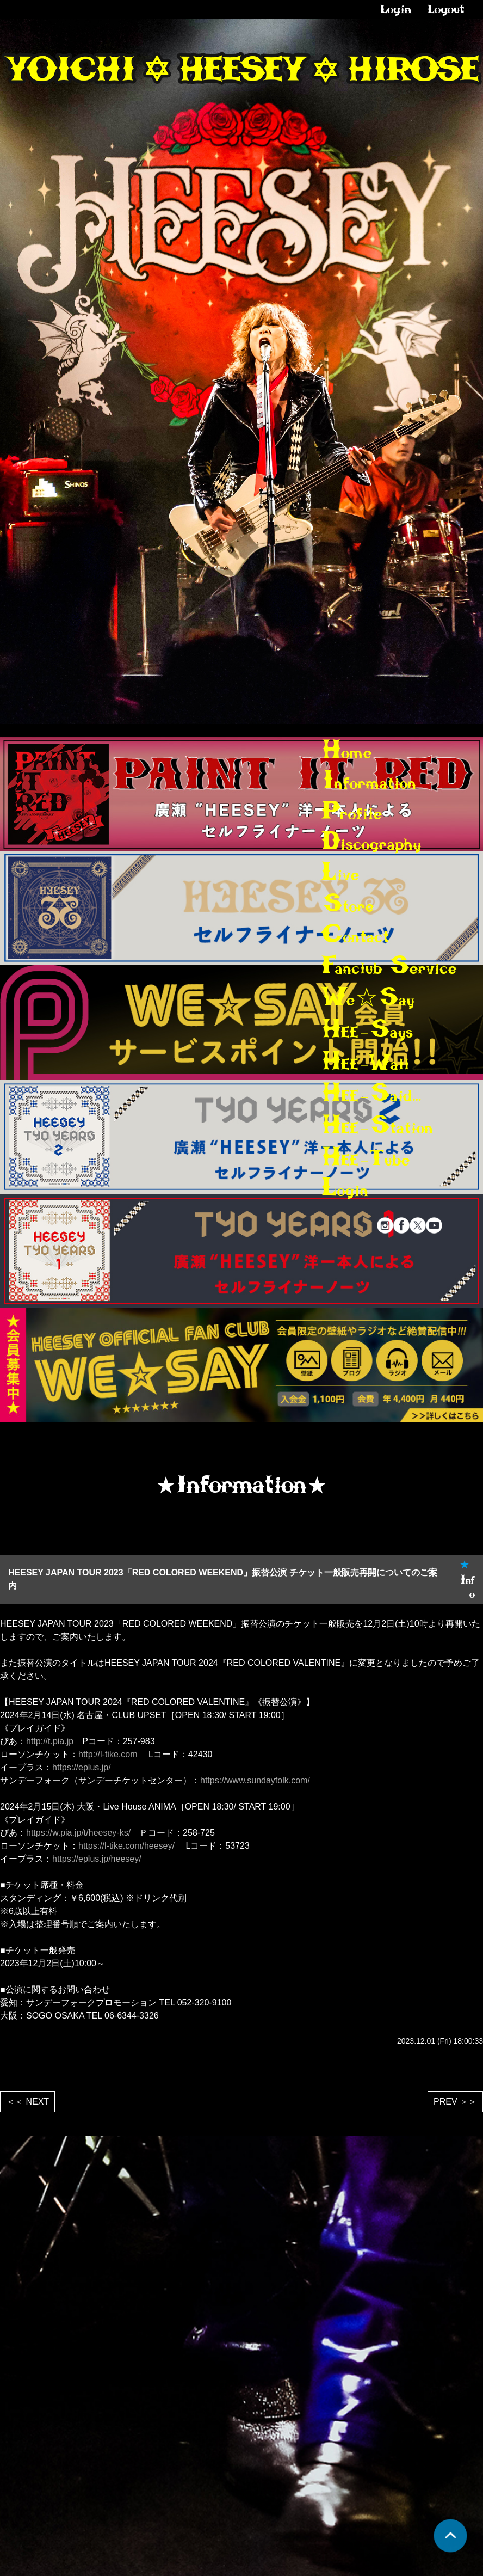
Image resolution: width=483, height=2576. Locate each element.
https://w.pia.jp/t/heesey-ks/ (78, 1832)
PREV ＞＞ (455, 2101)
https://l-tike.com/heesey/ (126, 1845)
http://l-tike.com (107, 1754)
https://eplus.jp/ (81, 1767)
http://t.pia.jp (49, 1741)
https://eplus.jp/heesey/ (96, 1858)
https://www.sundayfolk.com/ (255, 1780)
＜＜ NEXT (27, 2101)
